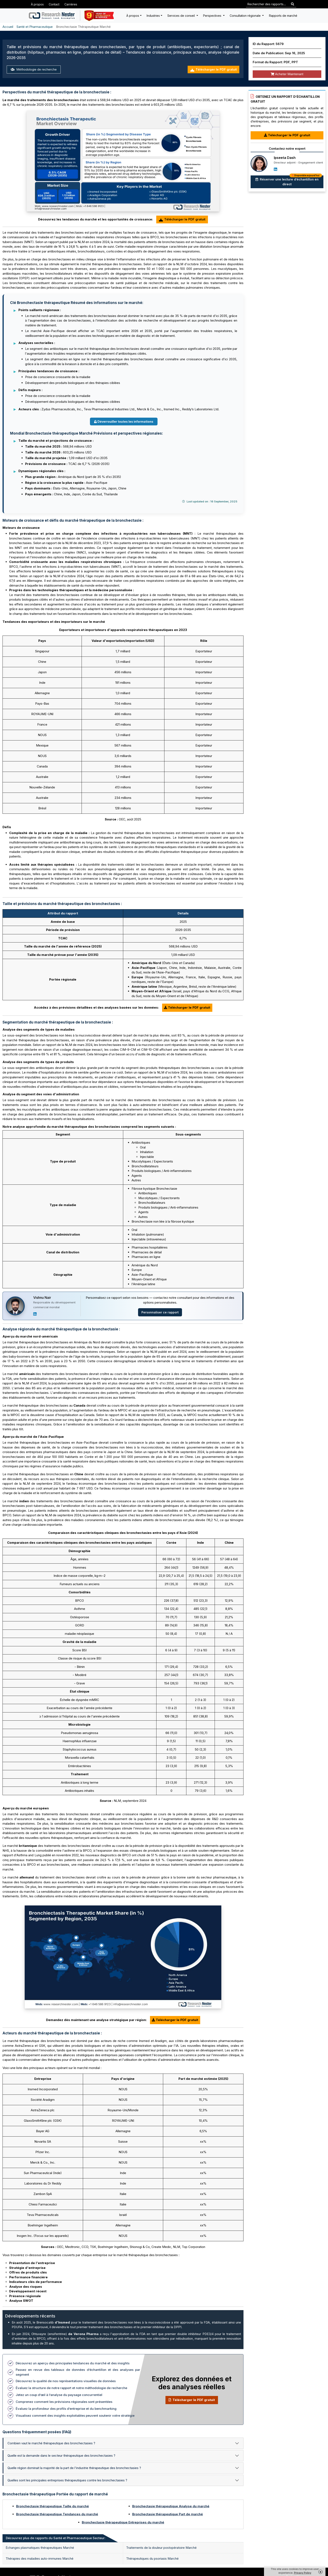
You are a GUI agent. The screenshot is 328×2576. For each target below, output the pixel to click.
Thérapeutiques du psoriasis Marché (152, 2559)
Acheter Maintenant (287, 74)
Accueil (8, 27)
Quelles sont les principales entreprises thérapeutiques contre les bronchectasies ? (67, 2480)
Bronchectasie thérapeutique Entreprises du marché (123, 2522)
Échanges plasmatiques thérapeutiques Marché (40, 2548)
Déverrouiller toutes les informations (123, 421)
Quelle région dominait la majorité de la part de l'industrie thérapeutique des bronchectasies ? (74, 2468)
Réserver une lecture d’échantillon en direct (288, 180)
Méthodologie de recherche (34, 69)
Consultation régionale (245, 15)
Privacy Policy (302, 2572)
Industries (153, 15)
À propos (37, 4)
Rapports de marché (283, 15)
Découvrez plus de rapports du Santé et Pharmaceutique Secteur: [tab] (55, 2538)
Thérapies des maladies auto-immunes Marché (39, 2559)
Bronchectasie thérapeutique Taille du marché (52, 2506)
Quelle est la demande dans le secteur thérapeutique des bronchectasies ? (61, 2456)
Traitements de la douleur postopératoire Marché (161, 2548)
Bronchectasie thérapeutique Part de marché (167, 2514)
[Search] (292, 4)
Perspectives (212, 15)
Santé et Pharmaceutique (35, 27)
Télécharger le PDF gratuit (213, 69)
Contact (54, 4)
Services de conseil (181, 15)
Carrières (70, 4)
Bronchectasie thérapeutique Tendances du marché (57, 2514)
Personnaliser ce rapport (160, 1312)
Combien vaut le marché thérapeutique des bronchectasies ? (51, 2443)
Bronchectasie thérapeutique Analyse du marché (170, 2506)
